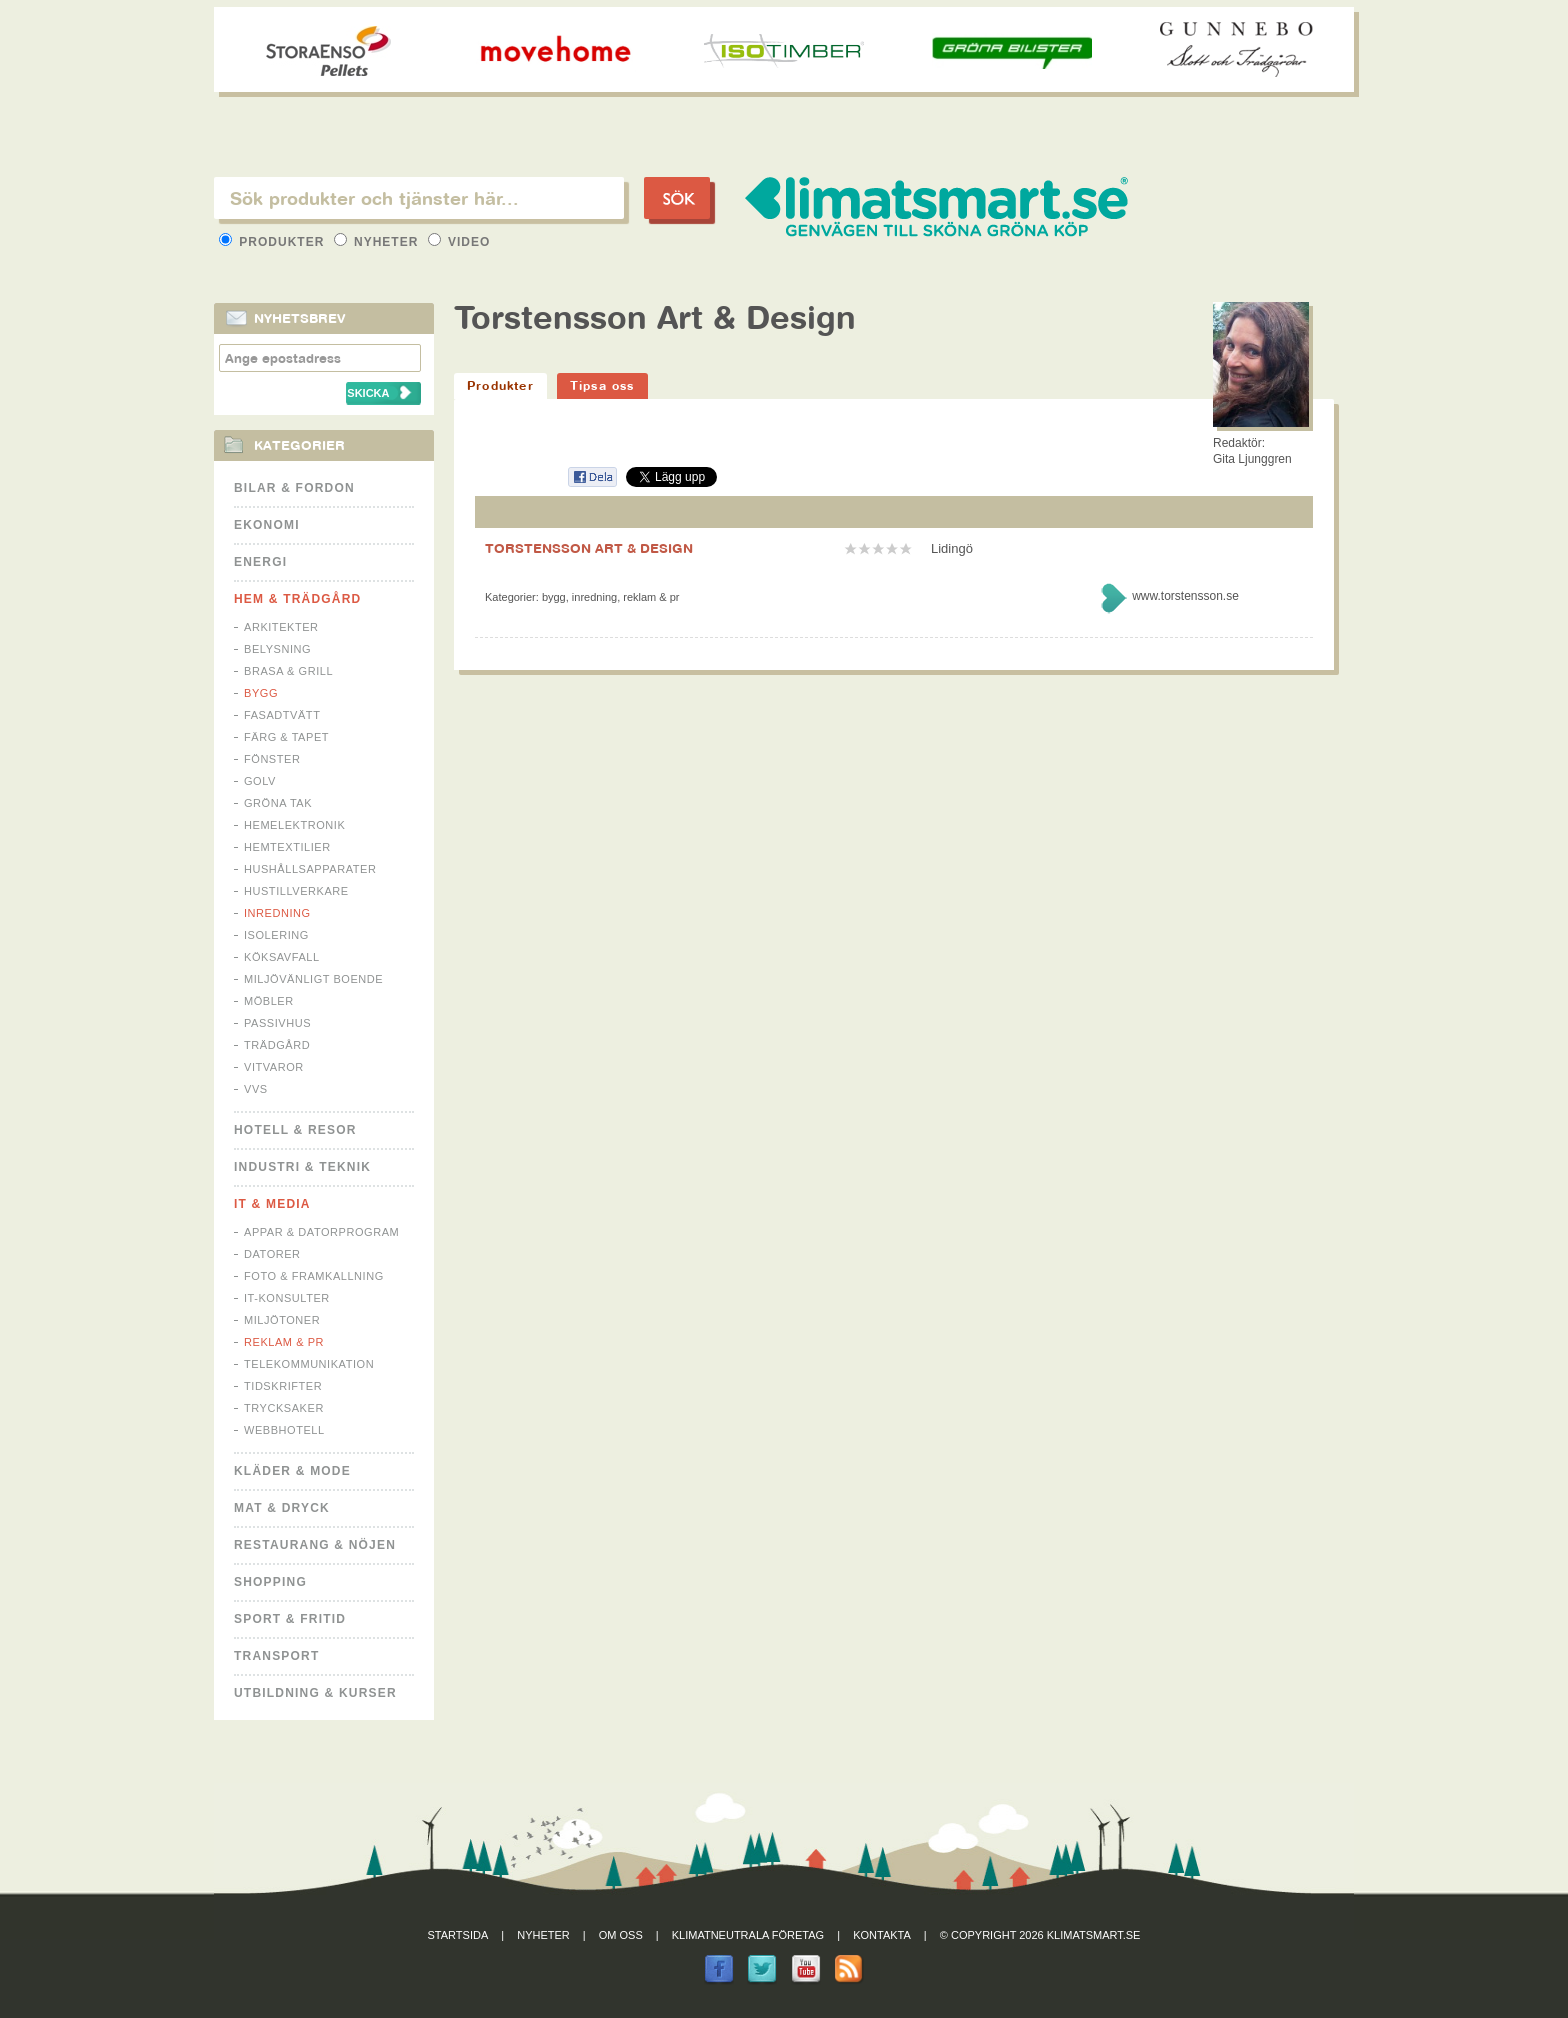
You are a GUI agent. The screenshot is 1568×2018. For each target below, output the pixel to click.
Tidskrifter (283, 1386)
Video (459, 242)
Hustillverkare (296, 891)
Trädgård (277, 1045)
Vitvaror (274, 1067)
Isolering (276, 935)
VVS (256, 1089)
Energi (260, 562)
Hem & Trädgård (297, 599)
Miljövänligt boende (313, 979)
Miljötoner (282, 1320)
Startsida (458, 1935)
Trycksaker (284, 1408)
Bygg (261, 693)
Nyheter (378, 242)
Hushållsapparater (310, 869)
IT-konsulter (287, 1298)
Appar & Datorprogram (321, 1232)
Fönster (272, 759)
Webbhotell (284, 1430)
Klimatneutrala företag (748, 1935)
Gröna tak (278, 803)
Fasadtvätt (282, 715)
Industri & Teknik (302, 1167)
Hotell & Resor (295, 1130)
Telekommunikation (309, 1364)
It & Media (272, 1204)
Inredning (277, 913)
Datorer (272, 1254)
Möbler (269, 1001)
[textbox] (419, 198)
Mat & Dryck (282, 1508)
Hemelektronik (294, 825)
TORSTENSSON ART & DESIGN (589, 548)
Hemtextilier (287, 847)
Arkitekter (281, 627)
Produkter (274, 242)
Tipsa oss (602, 385)
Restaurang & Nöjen (315, 1545)
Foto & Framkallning (314, 1276)
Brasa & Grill (288, 671)
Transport (276, 1656)
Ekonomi (267, 525)
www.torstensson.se (1185, 596)
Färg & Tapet (286, 737)
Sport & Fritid (290, 1619)
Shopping (270, 1582)
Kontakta (882, 1935)
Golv (260, 781)
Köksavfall (282, 957)
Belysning (277, 649)
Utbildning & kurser (315, 1693)
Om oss (621, 1935)
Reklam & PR (284, 1342)
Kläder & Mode (292, 1471)
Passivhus (277, 1023)
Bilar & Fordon (294, 488)
